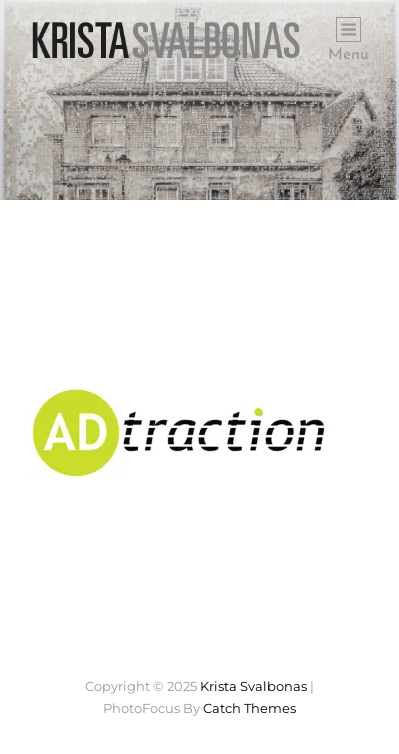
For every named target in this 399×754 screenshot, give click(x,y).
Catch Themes (249, 708)
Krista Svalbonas (253, 686)
